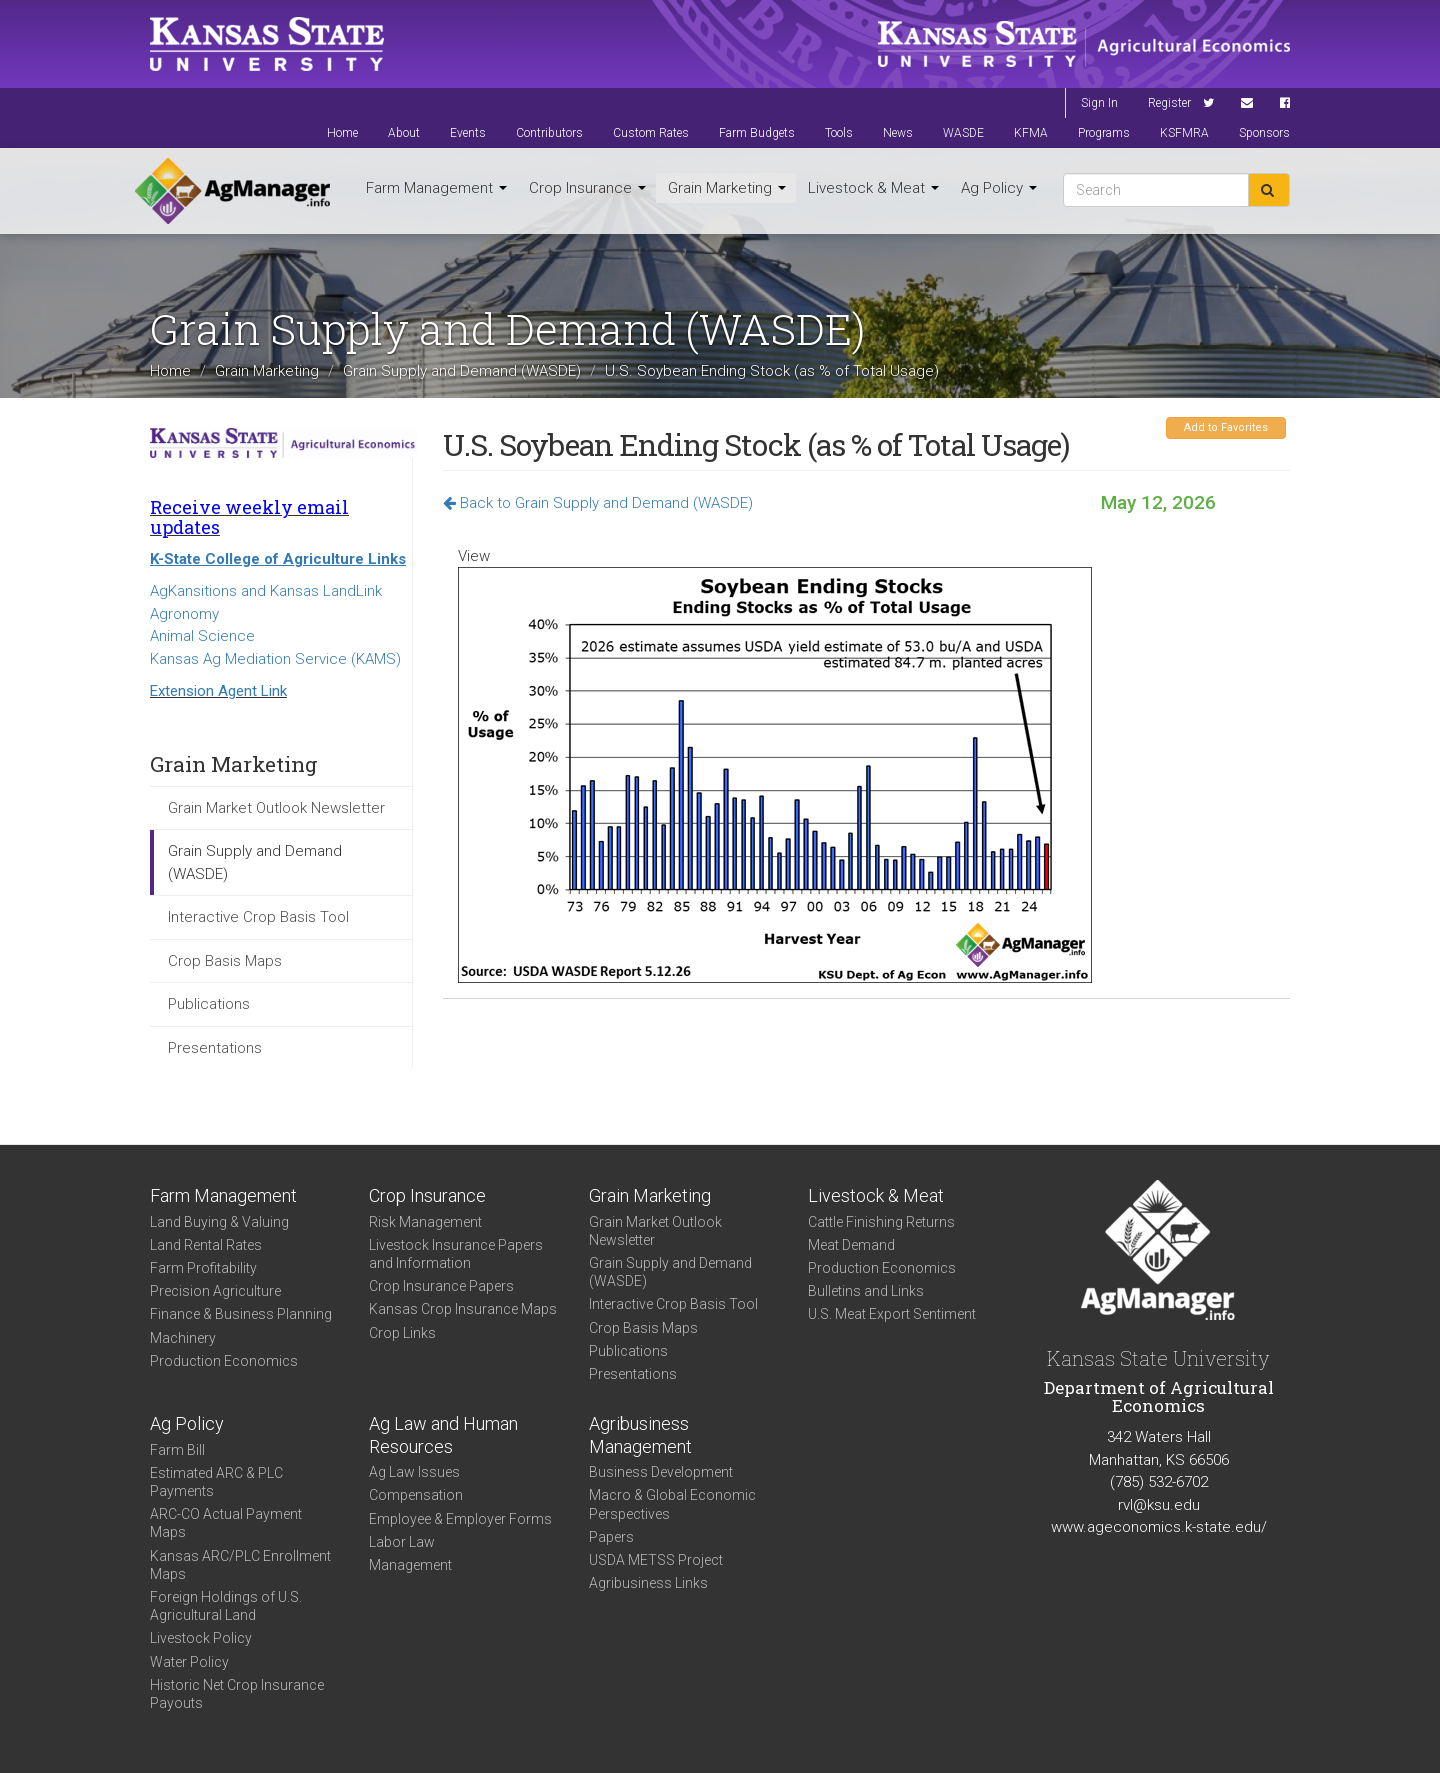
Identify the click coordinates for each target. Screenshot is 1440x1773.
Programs (1104, 133)
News (898, 133)
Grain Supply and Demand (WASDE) (462, 371)
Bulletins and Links (866, 1291)
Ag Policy (999, 188)
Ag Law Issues (414, 1472)
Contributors (549, 133)
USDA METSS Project (656, 1560)
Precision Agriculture (215, 1291)
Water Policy (189, 1662)
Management (410, 1565)
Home (342, 133)
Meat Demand (851, 1245)
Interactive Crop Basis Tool (258, 917)
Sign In (1099, 103)
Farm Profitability (203, 1268)
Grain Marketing (727, 188)
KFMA (1031, 133)
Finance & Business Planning (241, 1314)
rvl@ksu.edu (1159, 1505)
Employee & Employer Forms (460, 1519)
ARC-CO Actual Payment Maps (226, 1523)
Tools (839, 133)
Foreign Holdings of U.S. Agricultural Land (226, 1606)
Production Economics (224, 1361)
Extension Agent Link (218, 691)
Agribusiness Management (640, 1435)
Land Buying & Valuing (219, 1222)
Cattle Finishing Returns (881, 1222)
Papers (611, 1537)
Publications (209, 1004)
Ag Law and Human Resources (443, 1435)
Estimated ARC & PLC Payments (216, 1482)
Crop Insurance (587, 188)
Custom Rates (651, 133)
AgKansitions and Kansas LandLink (266, 591)
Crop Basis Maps (225, 961)
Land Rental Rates (206, 1245)
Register (1169, 103)
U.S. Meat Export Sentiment (892, 1314)
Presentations (215, 1048)
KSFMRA (1184, 133)
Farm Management (436, 188)
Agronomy (184, 614)
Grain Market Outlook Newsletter (276, 808)
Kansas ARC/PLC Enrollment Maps (240, 1565)
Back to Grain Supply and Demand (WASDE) (598, 503)
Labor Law (402, 1542)
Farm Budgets (757, 133)
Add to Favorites (1226, 427)
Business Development (661, 1472)
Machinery (183, 1338)
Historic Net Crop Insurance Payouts (237, 1694)
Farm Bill (177, 1450)
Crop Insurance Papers (441, 1286)
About (404, 133)
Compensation (416, 1495)
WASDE (963, 133)
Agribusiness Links (648, 1583)
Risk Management (425, 1222)
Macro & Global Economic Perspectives (672, 1504)
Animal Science (202, 636)
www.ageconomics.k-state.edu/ (1159, 1527)
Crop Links (402, 1333)
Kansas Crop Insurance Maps (463, 1309)
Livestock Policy (201, 1638)
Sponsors (1264, 133)
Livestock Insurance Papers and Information (456, 1254)
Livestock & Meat (873, 188)
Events (468, 133)
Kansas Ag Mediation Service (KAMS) (275, 659)
